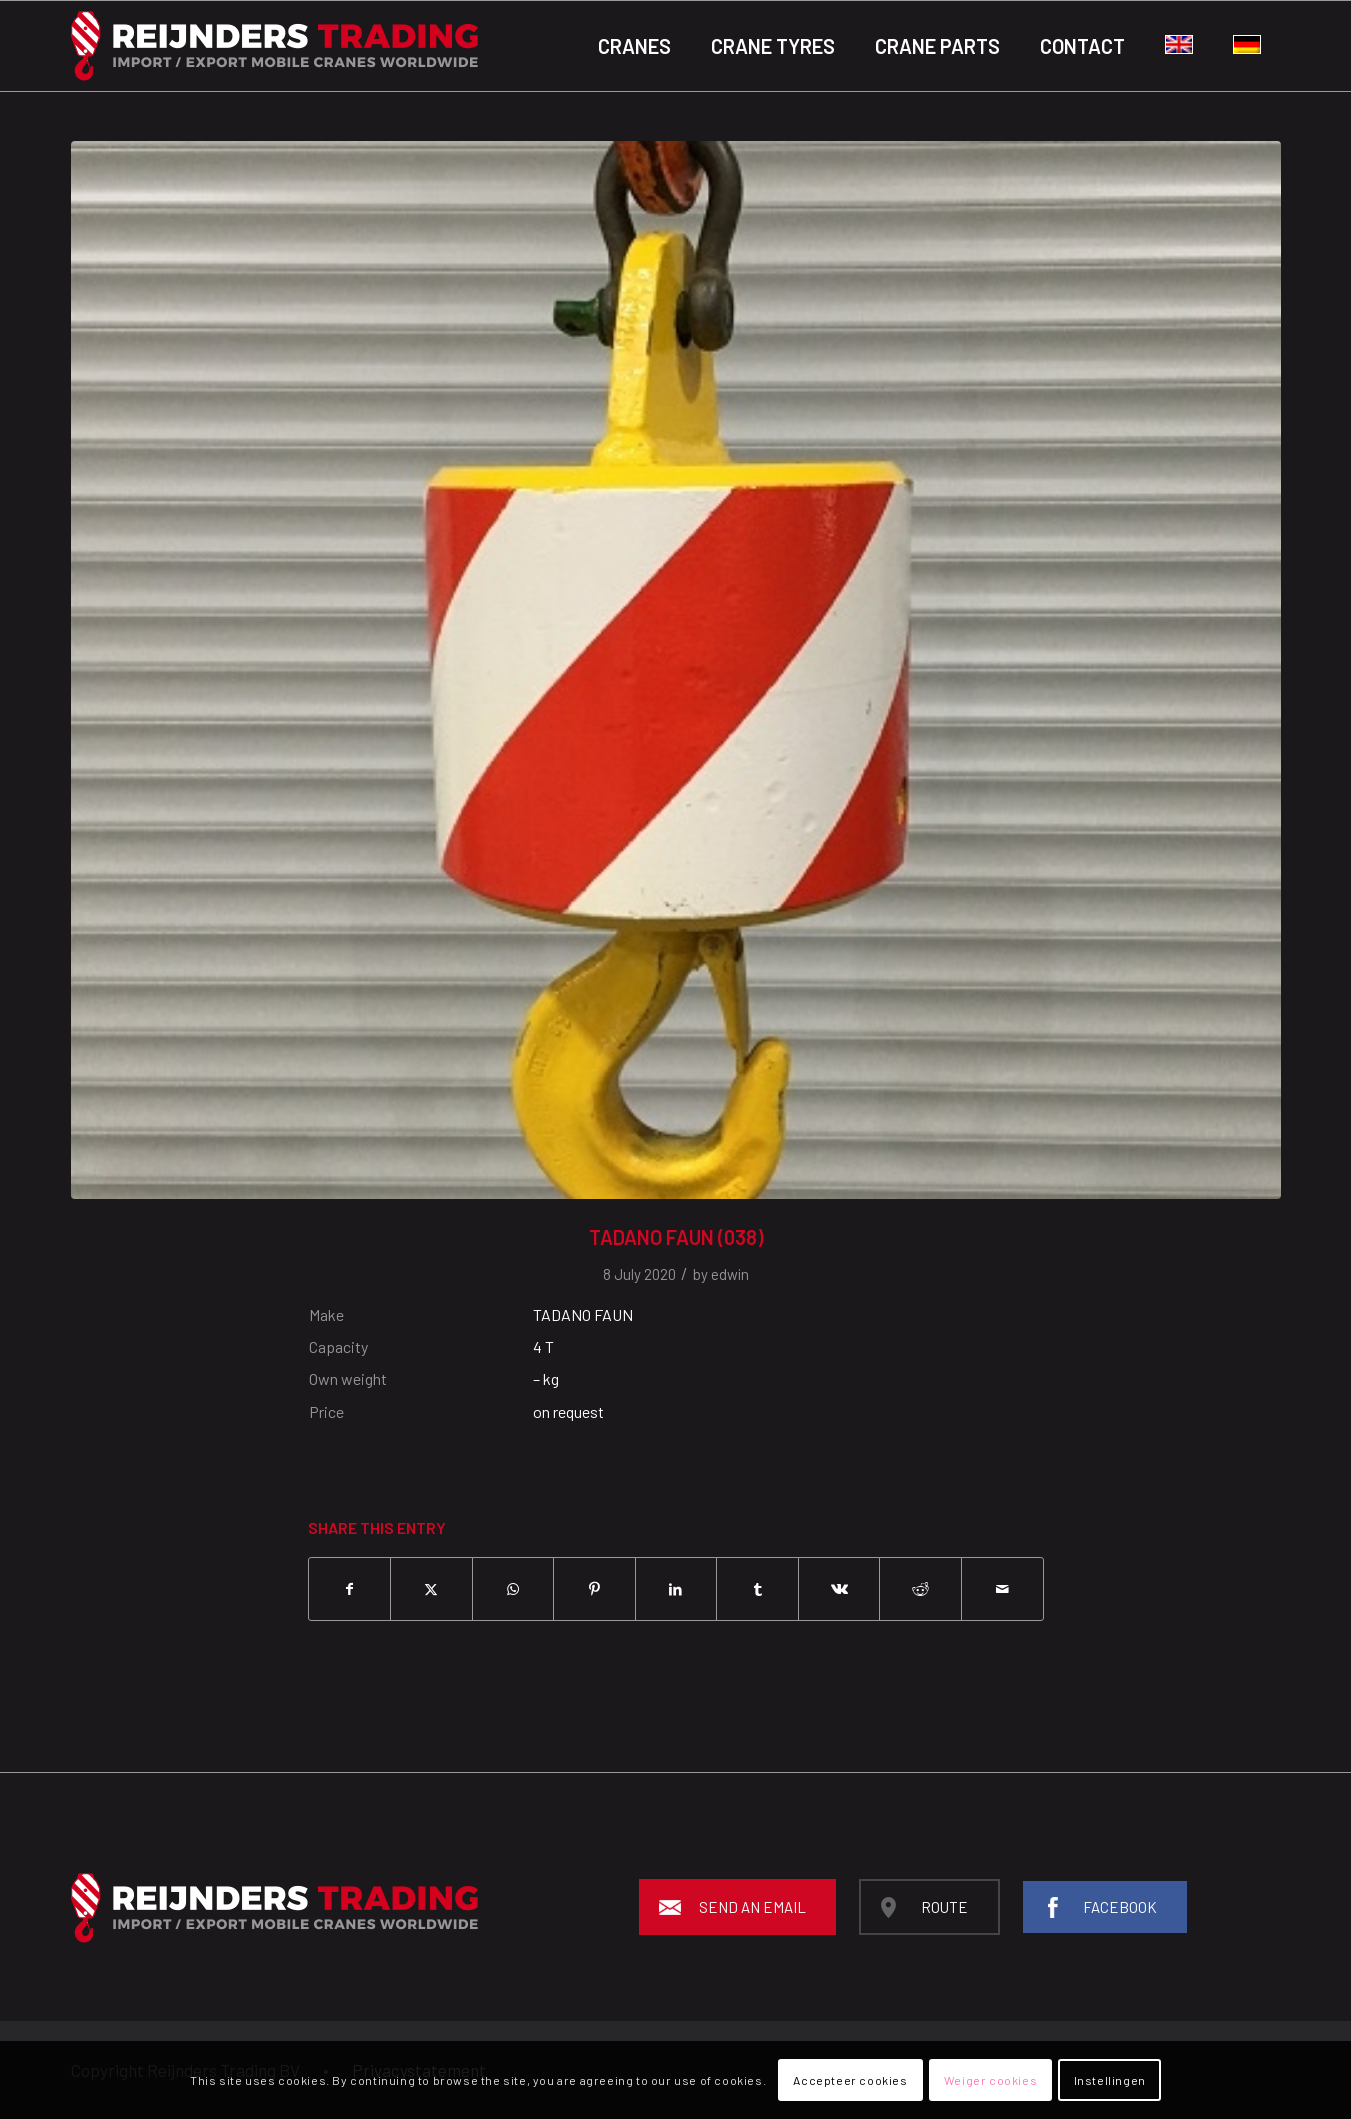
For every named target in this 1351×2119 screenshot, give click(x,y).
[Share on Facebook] (350, 1589)
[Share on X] (431, 1589)
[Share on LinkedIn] (676, 1589)
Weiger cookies (990, 2080)
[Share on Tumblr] (757, 1589)
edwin (730, 1274)
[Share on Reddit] (920, 1589)
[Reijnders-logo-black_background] (274, 46)
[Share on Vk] (839, 1589)
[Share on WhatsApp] (513, 1589)
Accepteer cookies (850, 2080)
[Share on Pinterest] (594, 1589)
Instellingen (1110, 2080)
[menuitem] (634, 46)
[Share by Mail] (1002, 1589)
